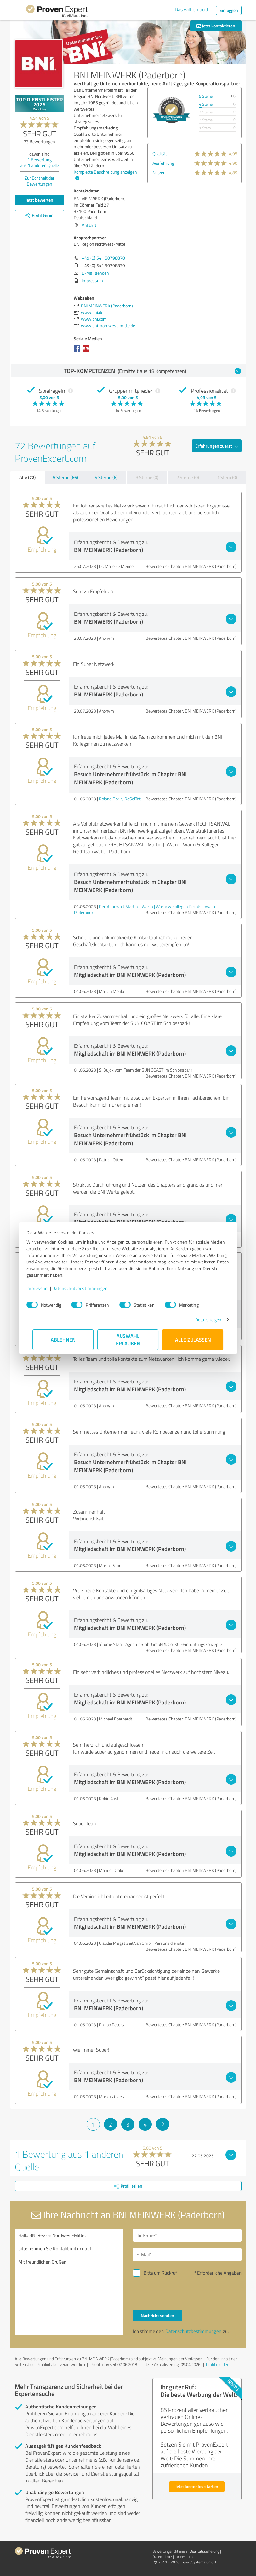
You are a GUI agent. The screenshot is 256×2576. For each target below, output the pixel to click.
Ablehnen (63, 1339)
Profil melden (217, 2364)
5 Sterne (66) (65, 477)
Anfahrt (89, 225)
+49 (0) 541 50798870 (103, 258)
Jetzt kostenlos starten (196, 2486)
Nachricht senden (157, 2315)
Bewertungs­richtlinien (169, 2551)
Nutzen (159, 172)
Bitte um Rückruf (160, 2273)
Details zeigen (202, 1320)
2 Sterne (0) (187, 477)
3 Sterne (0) (147, 477)
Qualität (159, 154)
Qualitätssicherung (204, 2551)
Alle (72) (27, 477)
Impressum (44, 1288)
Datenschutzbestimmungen (86, 1288)
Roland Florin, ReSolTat (120, 799)
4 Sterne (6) (106, 477)
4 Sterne (206, 104)
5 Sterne (206, 96)
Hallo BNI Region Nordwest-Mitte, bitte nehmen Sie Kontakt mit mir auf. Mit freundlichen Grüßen (69, 2282)
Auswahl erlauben (128, 1339)
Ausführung (163, 163)
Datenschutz (162, 2556)
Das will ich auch (192, 9)
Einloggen (228, 10)
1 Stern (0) (227, 477)
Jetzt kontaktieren (215, 26)
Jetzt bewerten (39, 200)
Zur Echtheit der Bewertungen (39, 181)
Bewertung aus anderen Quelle (39, 162)
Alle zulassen (193, 1339)
